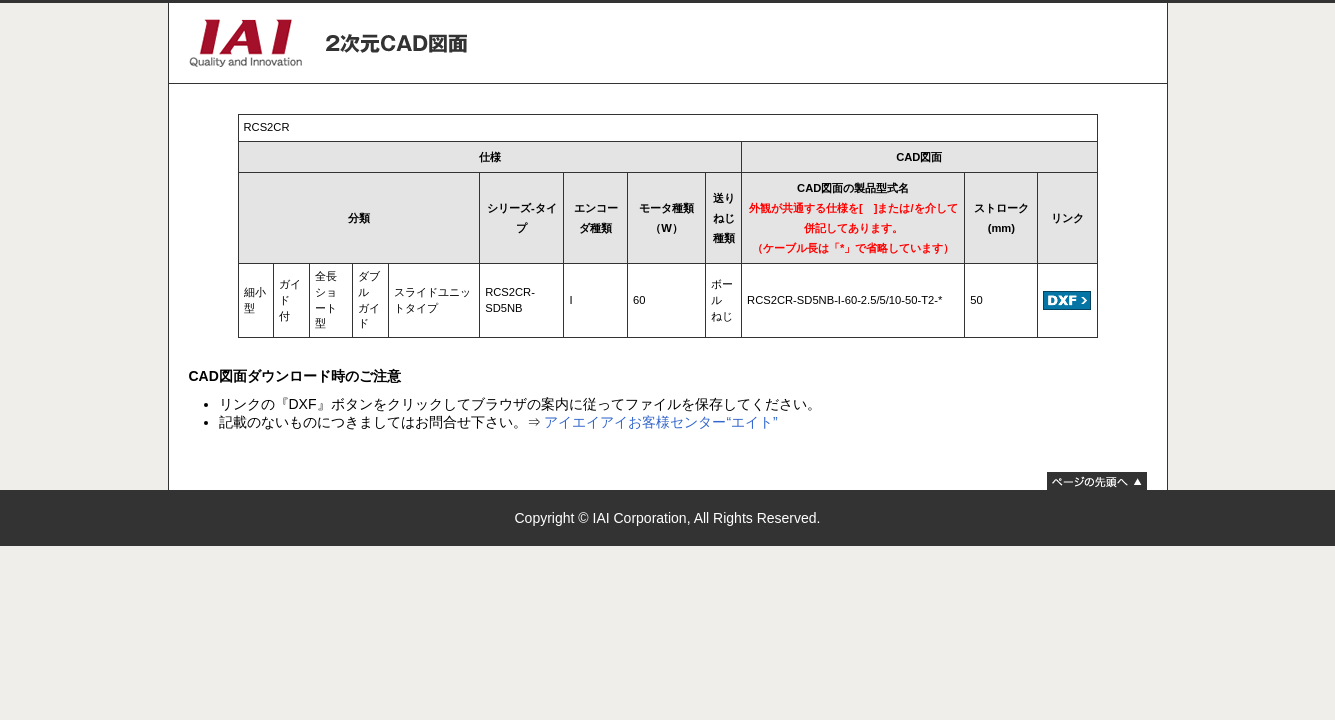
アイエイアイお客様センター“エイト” (660, 422)
